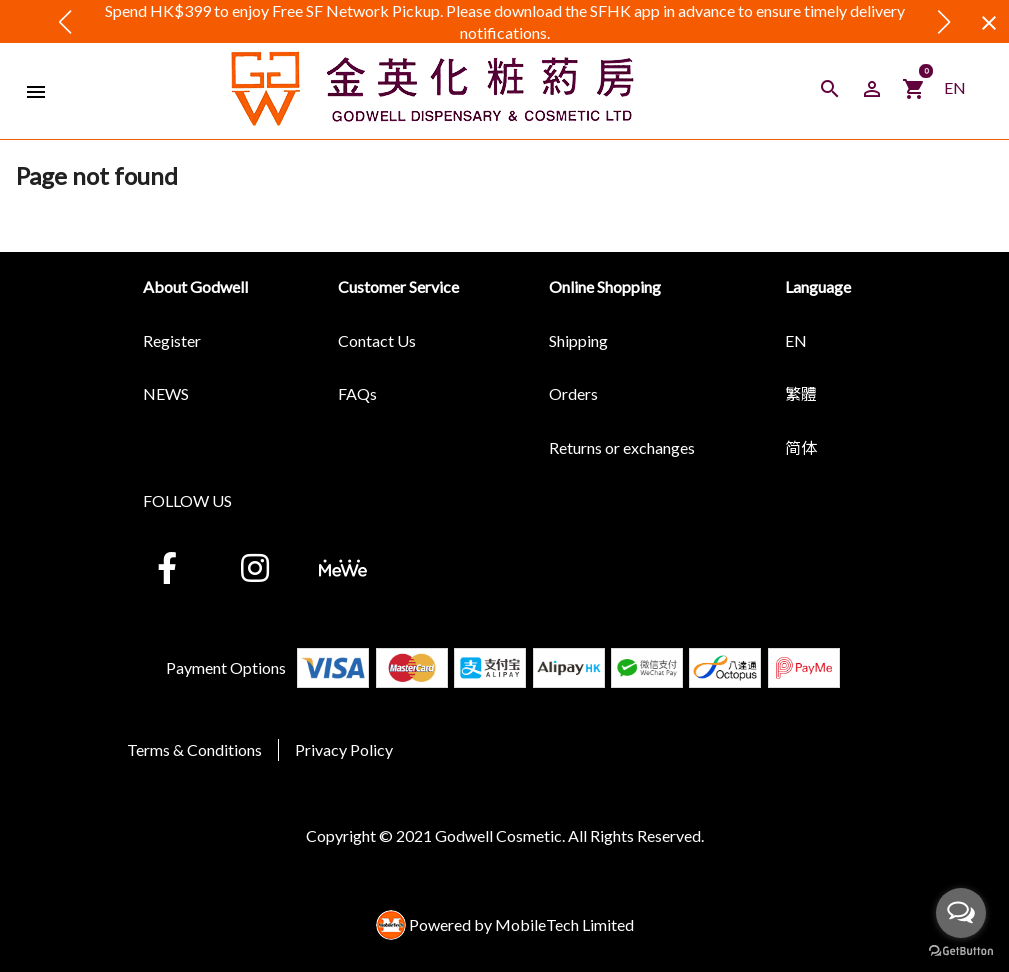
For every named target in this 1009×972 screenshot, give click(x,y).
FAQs (357, 393)
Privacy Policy (344, 749)
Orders (573, 393)
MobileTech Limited (564, 924)
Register (172, 340)
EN (955, 87)
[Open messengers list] (961, 913)
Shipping (578, 340)
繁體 (801, 393)
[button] (65, 22)
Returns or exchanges (622, 447)
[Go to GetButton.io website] (961, 951)
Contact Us (377, 340)
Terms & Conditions (194, 749)
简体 (801, 447)
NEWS (166, 393)
